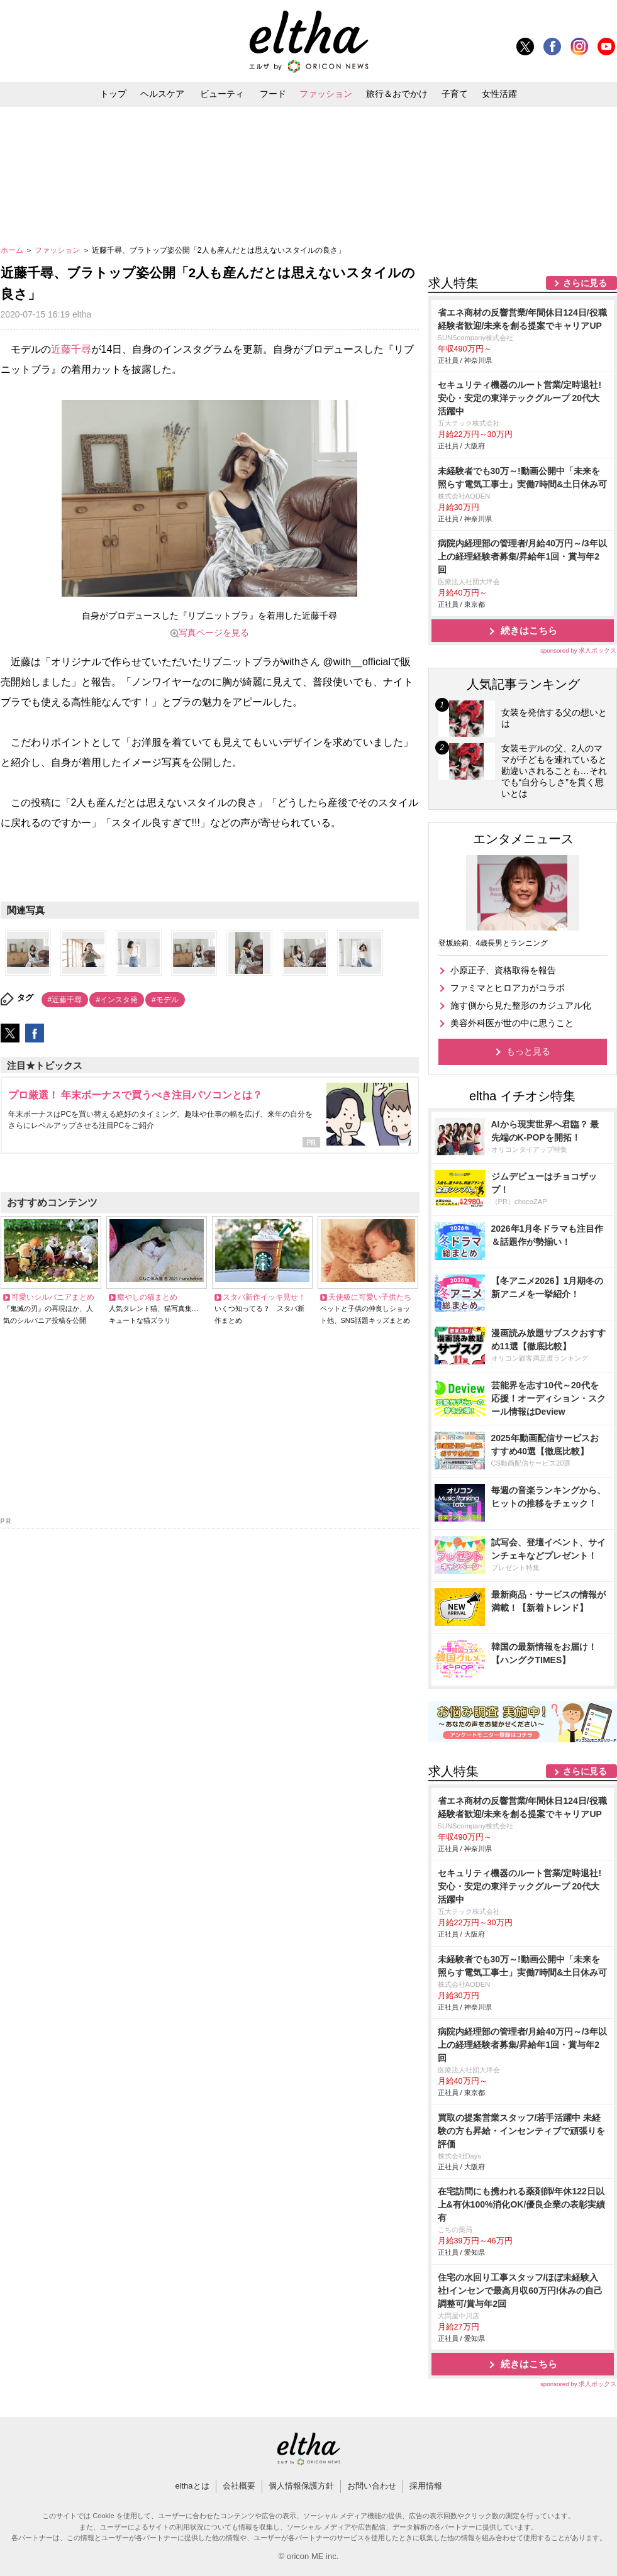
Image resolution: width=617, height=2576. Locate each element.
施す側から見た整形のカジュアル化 (520, 1005)
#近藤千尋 (65, 999)
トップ (113, 94)
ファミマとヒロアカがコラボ (507, 988)
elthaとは (192, 2485)
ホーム (13, 250)
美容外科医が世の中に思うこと (512, 1023)
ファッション (325, 94)
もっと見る (528, 1051)
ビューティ (222, 94)
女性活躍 (499, 94)
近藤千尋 (71, 349)
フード (273, 94)
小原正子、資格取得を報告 (503, 970)
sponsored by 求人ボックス (578, 650)
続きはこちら (529, 630)
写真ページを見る (214, 632)
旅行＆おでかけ (397, 94)
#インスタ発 (117, 999)
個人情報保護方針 (301, 2485)
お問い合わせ (371, 2485)
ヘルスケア (162, 94)
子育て (455, 94)
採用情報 (425, 2485)
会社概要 (239, 2485)
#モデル (165, 999)
